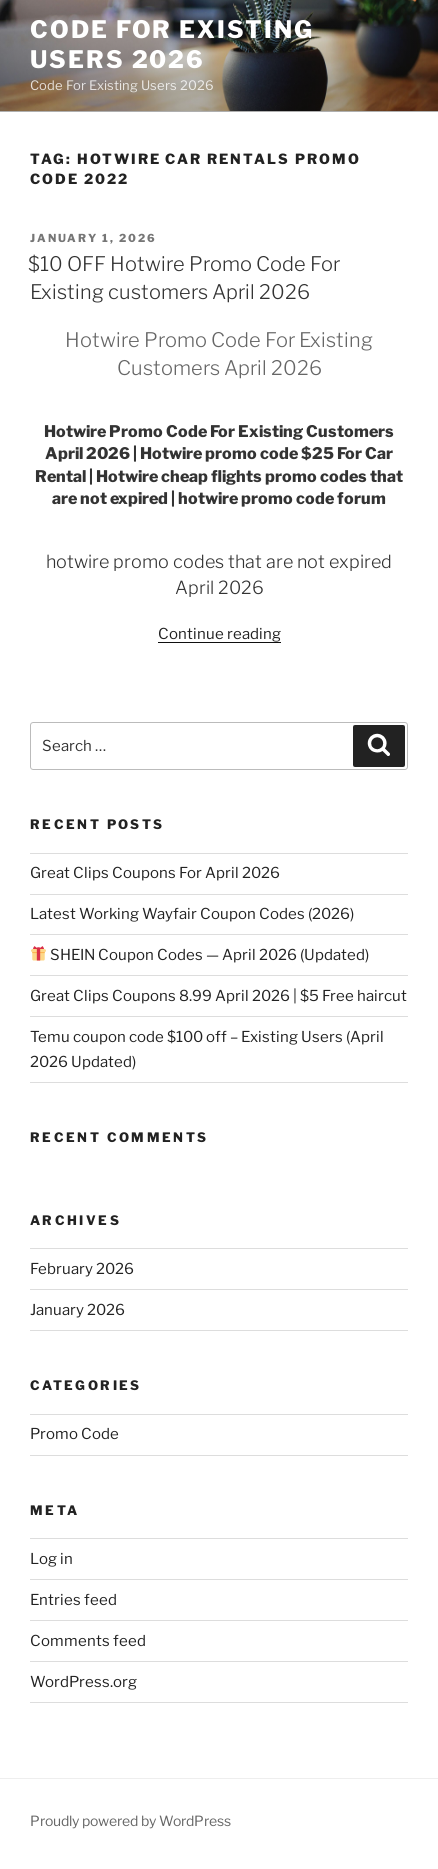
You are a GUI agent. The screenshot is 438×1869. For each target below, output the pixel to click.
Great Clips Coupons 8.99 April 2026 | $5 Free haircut (218, 996)
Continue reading (219, 634)
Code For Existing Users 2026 (172, 44)
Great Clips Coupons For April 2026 (155, 873)
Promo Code (74, 1434)
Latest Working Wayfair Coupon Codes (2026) (192, 914)
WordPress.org (83, 1682)
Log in (51, 1559)
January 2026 (77, 1310)
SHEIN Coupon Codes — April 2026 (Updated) (200, 955)
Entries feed (73, 1600)
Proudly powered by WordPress (130, 1820)
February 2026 (82, 1269)
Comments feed (88, 1641)
